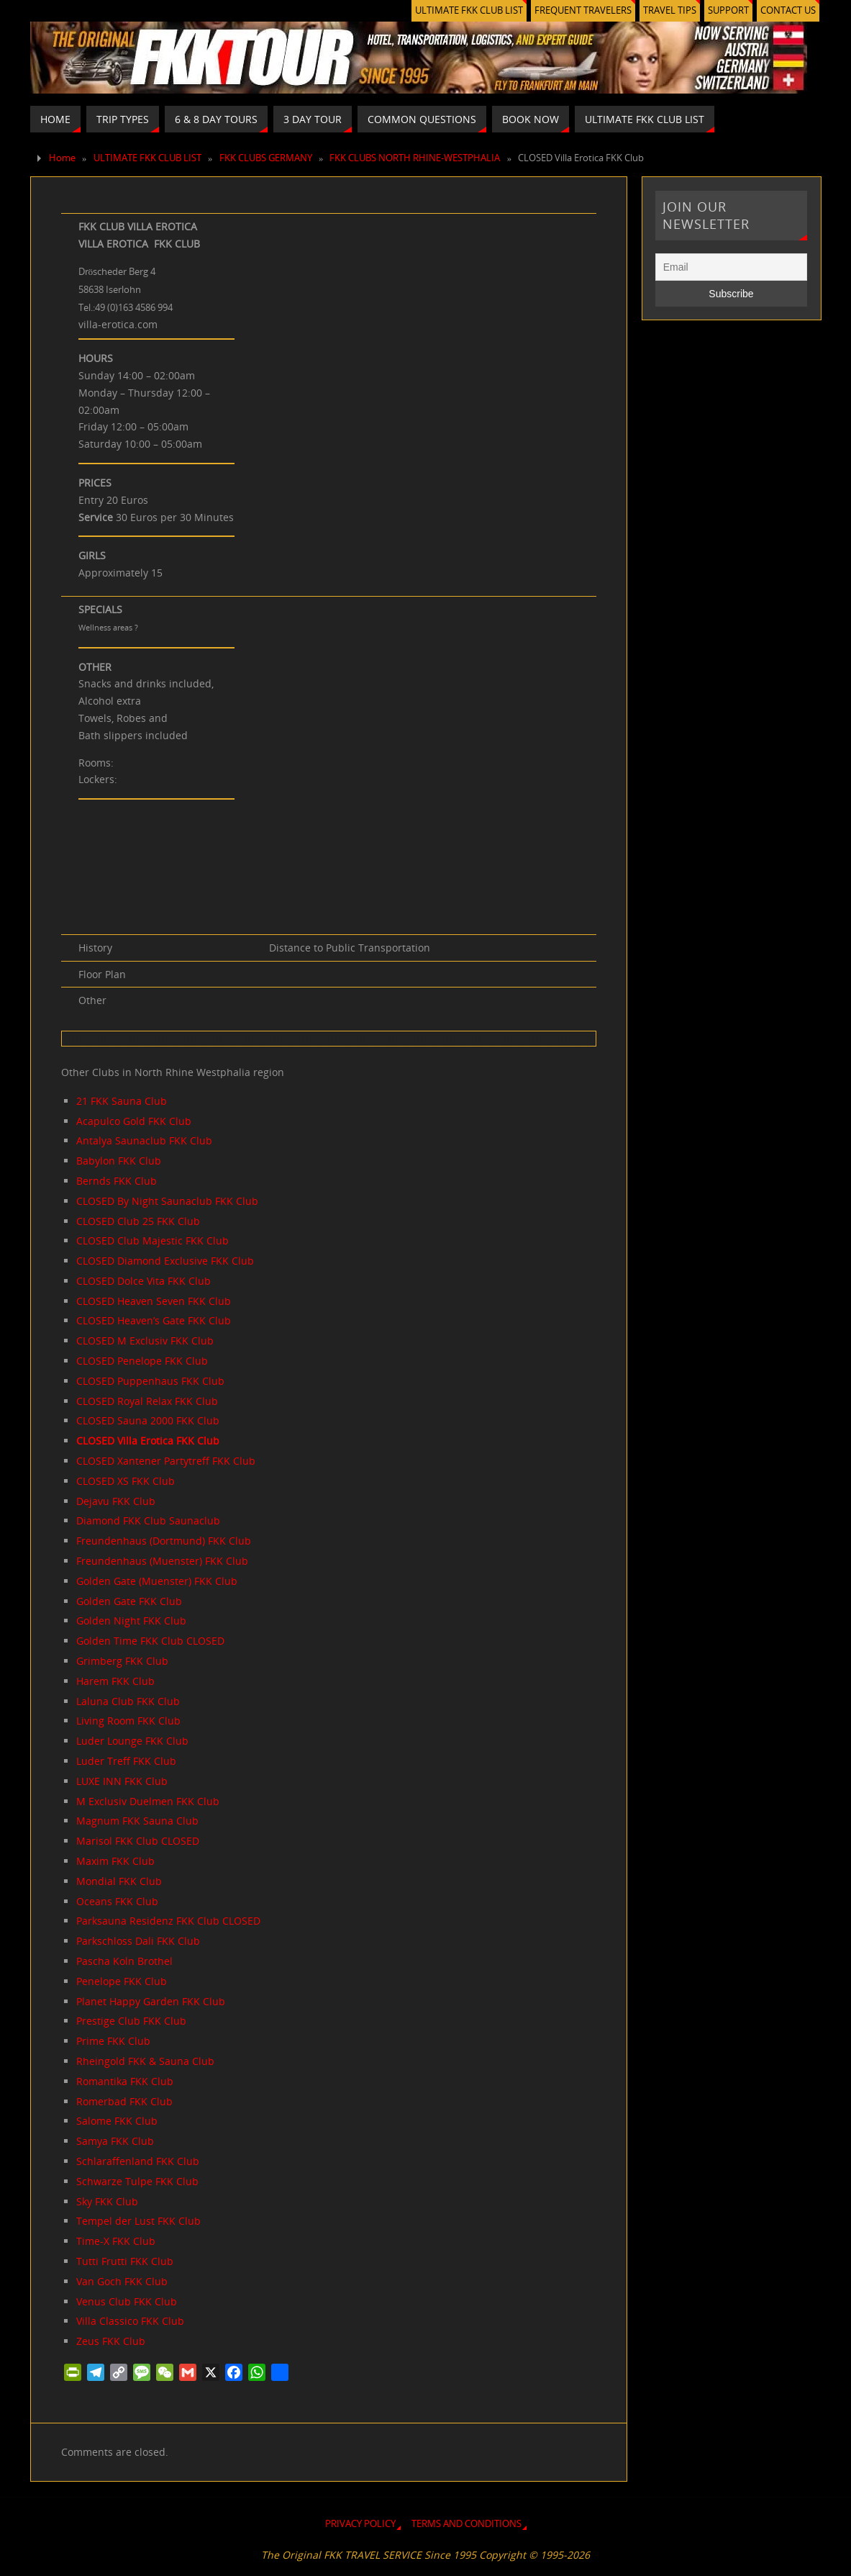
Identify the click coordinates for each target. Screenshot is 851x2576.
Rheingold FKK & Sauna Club (145, 2061)
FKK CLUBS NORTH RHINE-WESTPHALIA (414, 158)
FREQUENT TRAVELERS (583, 10)
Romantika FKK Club (124, 2081)
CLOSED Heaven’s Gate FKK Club (153, 1320)
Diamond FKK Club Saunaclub (148, 1520)
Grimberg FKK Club (122, 1661)
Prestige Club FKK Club (131, 2021)
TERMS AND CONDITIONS (466, 2524)
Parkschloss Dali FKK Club (138, 1941)
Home (62, 158)
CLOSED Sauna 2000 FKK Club (147, 1420)
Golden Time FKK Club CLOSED (150, 1641)
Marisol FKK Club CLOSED (137, 1841)
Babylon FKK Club (118, 1160)
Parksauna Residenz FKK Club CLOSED (168, 1921)
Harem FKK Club (115, 1681)
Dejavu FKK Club (115, 1501)
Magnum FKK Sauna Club (137, 1820)
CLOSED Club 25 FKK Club (138, 1221)
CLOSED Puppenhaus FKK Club (150, 1381)
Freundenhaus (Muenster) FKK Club (162, 1561)
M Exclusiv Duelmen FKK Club (147, 1801)
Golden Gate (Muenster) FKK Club (156, 1581)
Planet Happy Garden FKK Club (150, 2001)
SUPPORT (728, 10)
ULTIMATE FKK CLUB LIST (469, 10)
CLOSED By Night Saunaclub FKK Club (167, 1201)
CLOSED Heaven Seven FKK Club (153, 1301)
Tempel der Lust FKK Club (138, 2221)
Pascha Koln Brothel (124, 1961)
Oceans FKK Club (117, 1901)
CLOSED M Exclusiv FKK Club (145, 1340)
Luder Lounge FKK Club (132, 1741)
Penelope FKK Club (121, 1981)
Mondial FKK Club (119, 1881)
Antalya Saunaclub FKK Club (144, 1140)
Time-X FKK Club (115, 2241)
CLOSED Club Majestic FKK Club (152, 1240)
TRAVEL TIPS (669, 10)
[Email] (731, 267)
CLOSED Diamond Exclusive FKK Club (165, 1260)
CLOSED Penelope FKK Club (142, 1361)
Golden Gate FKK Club (129, 1601)
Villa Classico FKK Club (130, 2321)
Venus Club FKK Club (126, 2301)
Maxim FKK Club (115, 1861)
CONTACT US (788, 10)
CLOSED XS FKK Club (125, 1481)
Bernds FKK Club (116, 1181)
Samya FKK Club (115, 2141)
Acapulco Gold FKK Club (133, 1121)
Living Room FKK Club (128, 1720)
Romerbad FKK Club (124, 2101)
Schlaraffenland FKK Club (137, 2161)
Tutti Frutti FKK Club (124, 2261)
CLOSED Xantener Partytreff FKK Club (165, 1461)
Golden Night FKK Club (131, 1620)
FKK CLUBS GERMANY (265, 158)
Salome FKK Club (117, 2121)
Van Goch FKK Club (122, 2281)
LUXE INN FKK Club (122, 1781)
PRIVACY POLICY (360, 2524)
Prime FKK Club (113, 2041)
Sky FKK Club (107, 2201)
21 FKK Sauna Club (121, 1101)
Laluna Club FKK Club (128, 1701)
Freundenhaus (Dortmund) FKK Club (163, 1540)
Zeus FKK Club (110, 2341)
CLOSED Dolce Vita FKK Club (143, 1281)
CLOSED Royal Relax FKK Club (147, 1401)
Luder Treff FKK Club (126, 1761)
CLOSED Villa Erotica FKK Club (147, 1440)
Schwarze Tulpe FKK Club (137, 2181)
